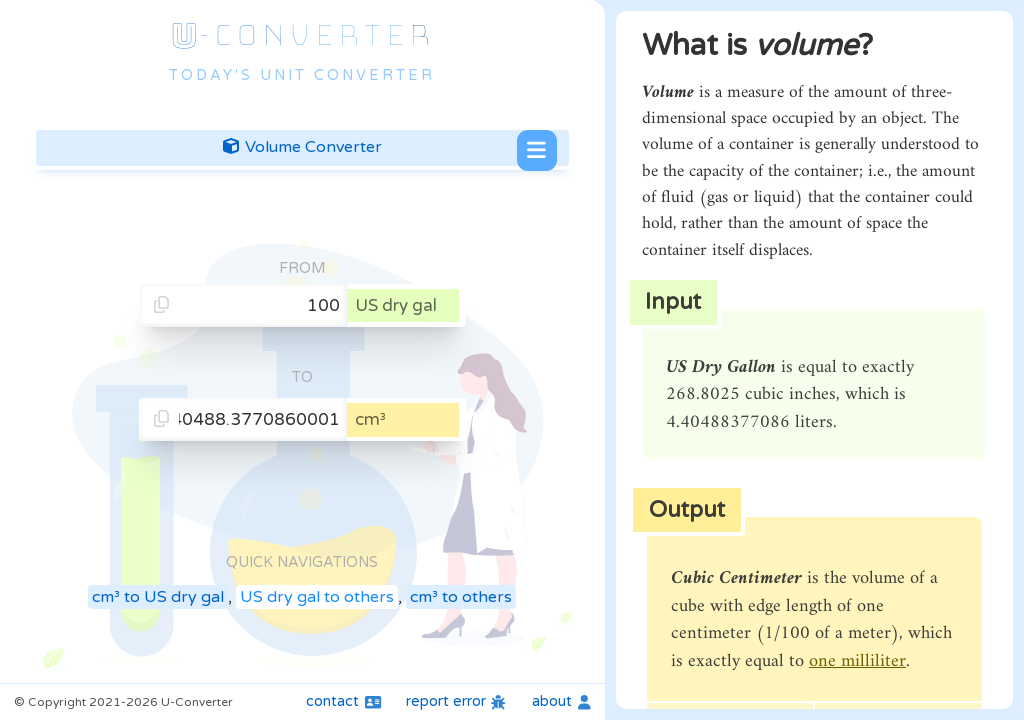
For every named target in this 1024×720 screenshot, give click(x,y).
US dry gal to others (317, 597)
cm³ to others (461, 597)
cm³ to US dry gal (158, 597)
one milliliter (857, 661)
